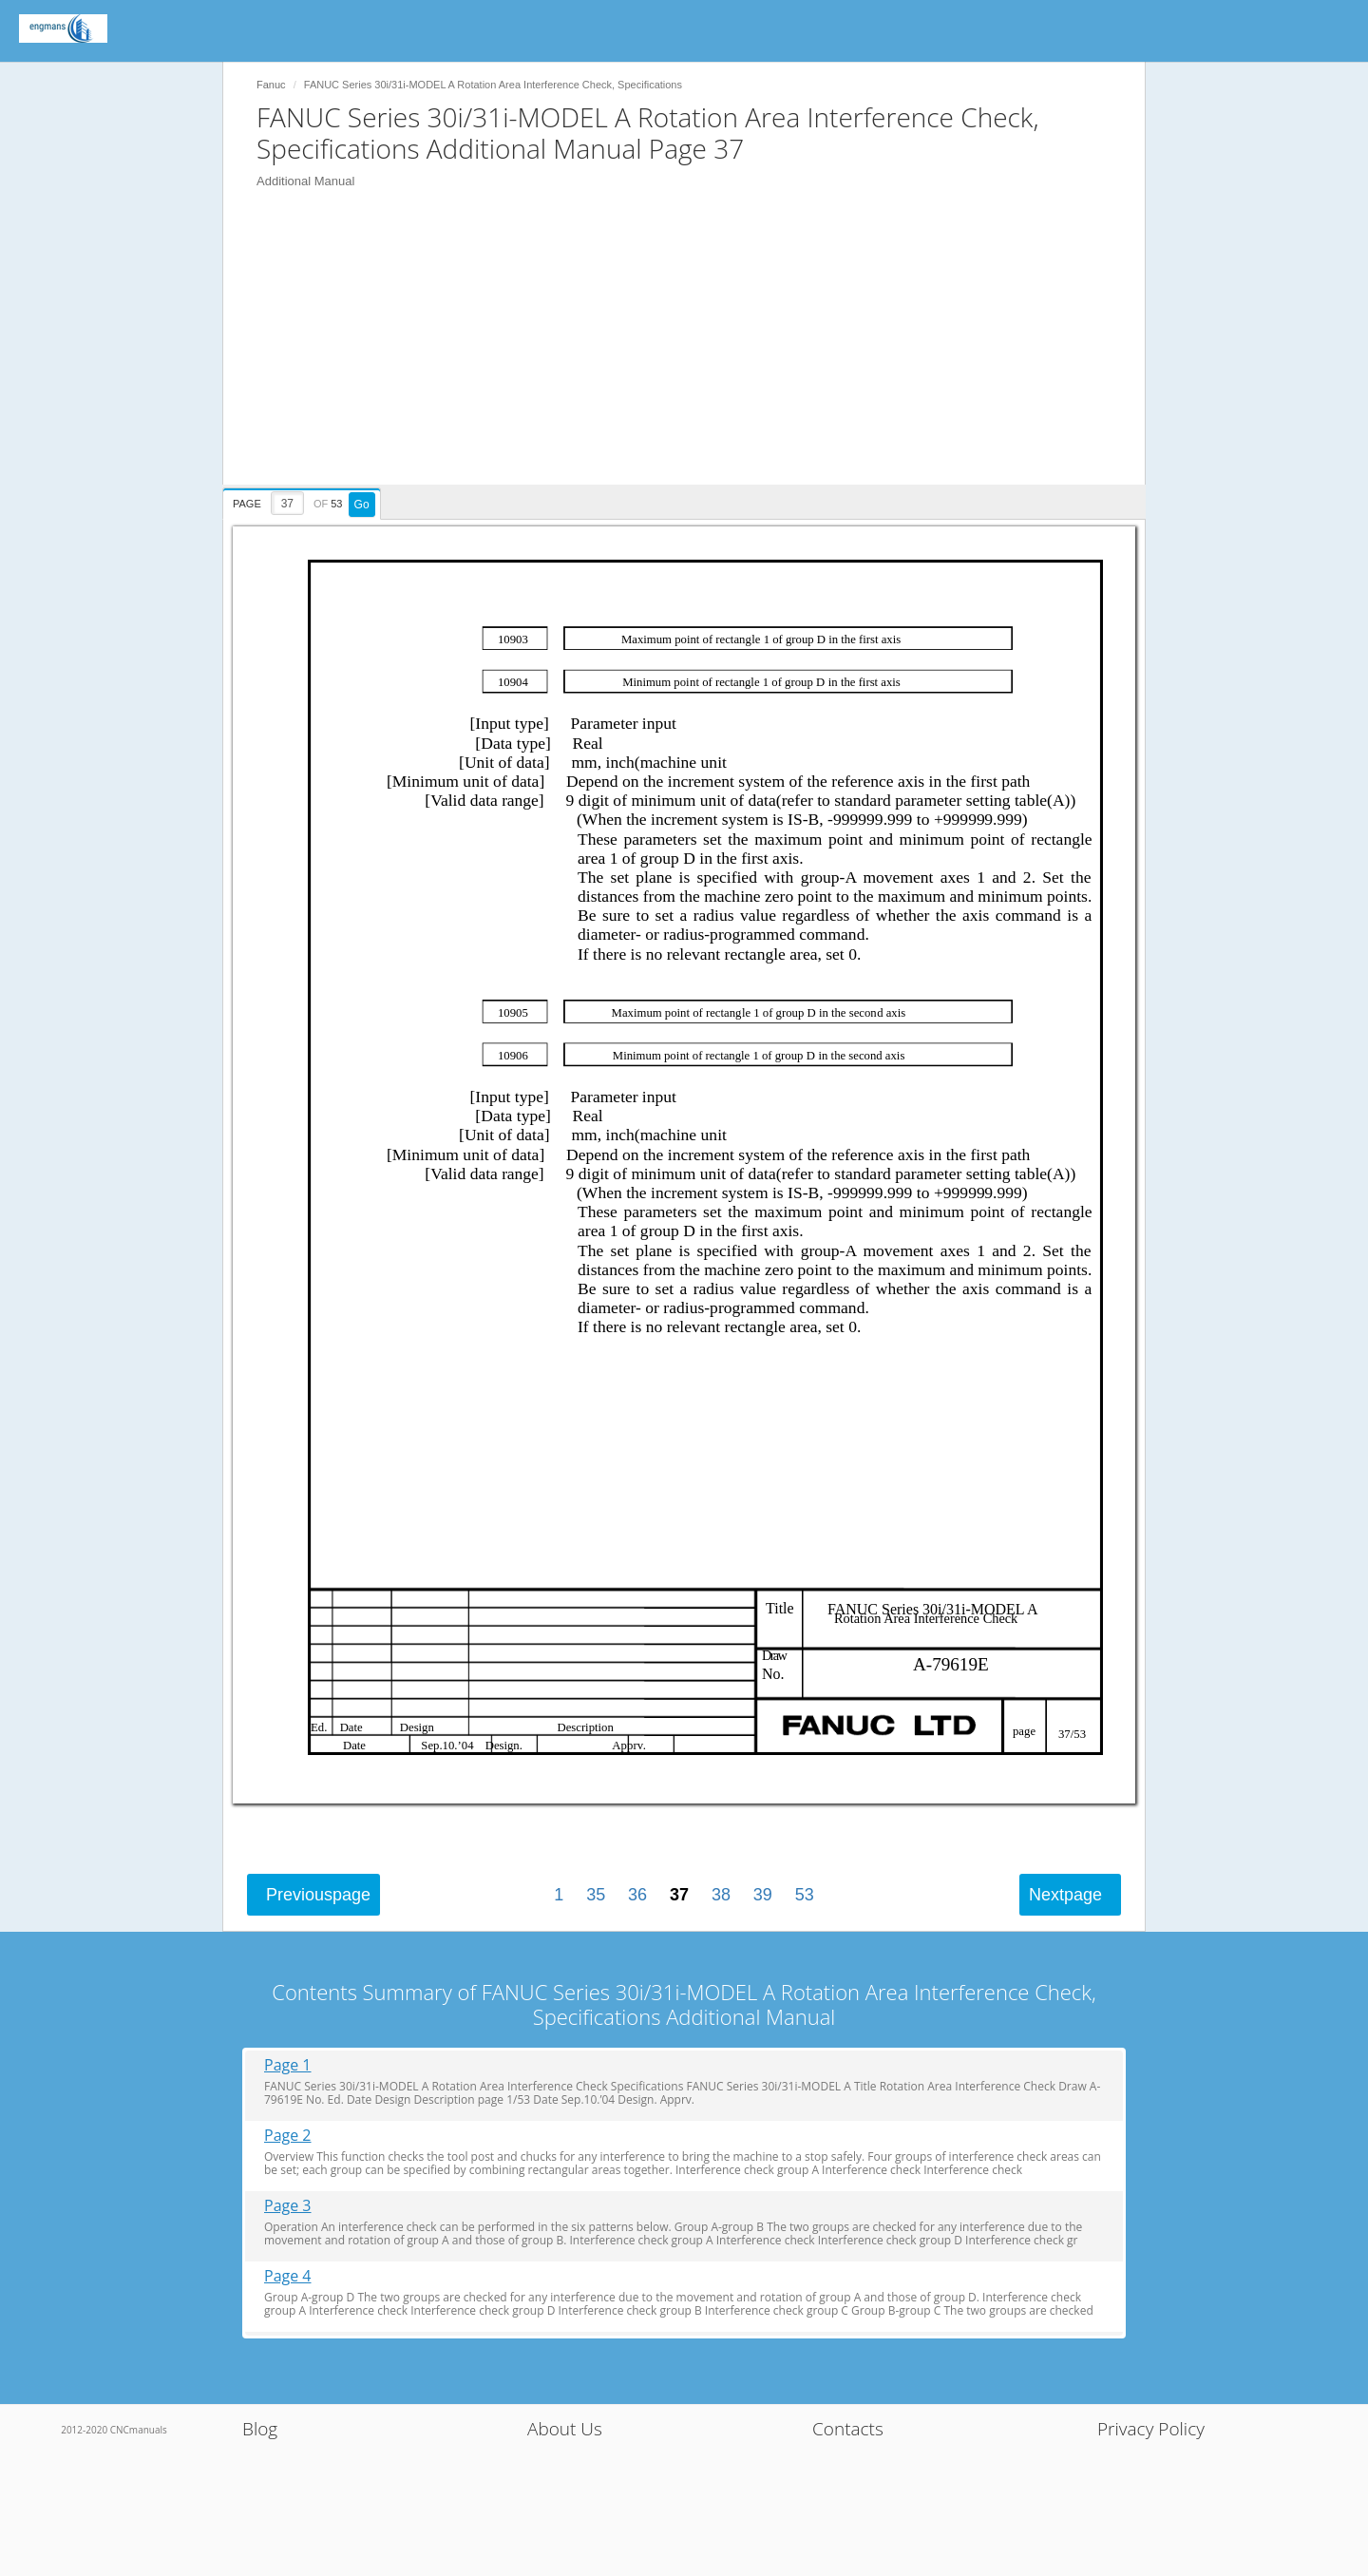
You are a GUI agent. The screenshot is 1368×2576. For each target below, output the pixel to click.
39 (762, 1894)
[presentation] (304, 501)
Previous (318, 1894)
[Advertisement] (693, 352)
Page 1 (288, 2065)
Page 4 (288, 2276)
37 (679, 1894)
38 (721, 1894)
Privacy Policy (1151, 2428)
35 (595, 1894)
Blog (259, 2428)
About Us (564, 2428)
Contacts (848, 2428)
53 (804, 1894)
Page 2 (288, 2136)
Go (362, 504)
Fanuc (271, 84)
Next (1065, 1894)
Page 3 (288, 2206)
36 (637, 1894)
